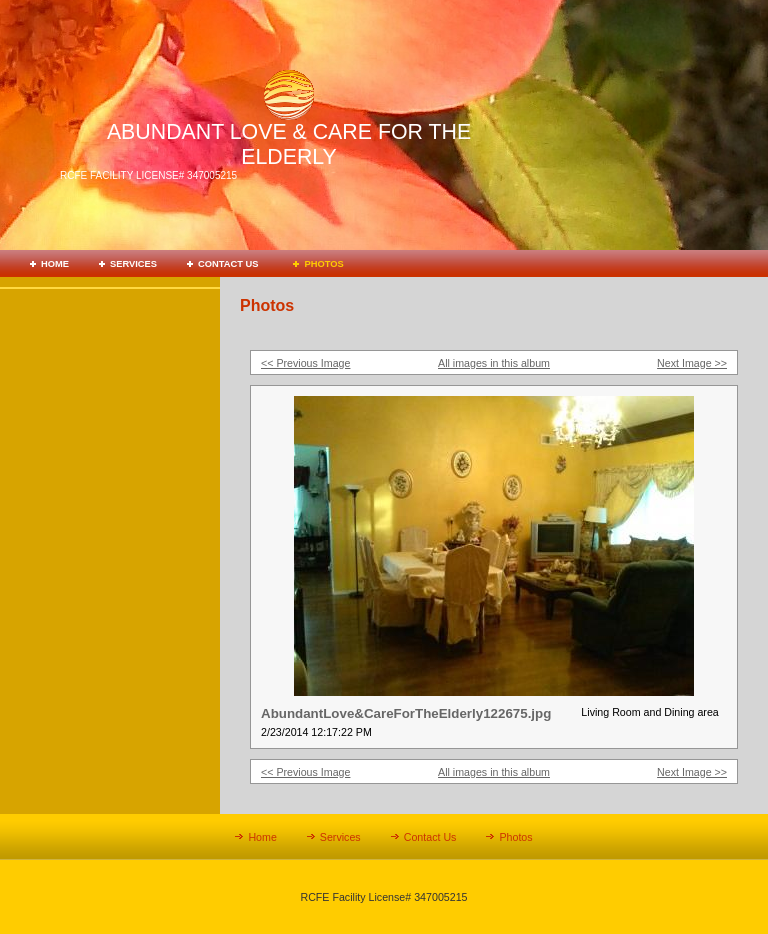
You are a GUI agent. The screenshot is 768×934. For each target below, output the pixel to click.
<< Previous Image (305, 363)
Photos (323, 264)
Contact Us (228, 264)
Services (133, 264)
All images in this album (494, 363)
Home (55, 264)
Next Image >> (692, 363)
